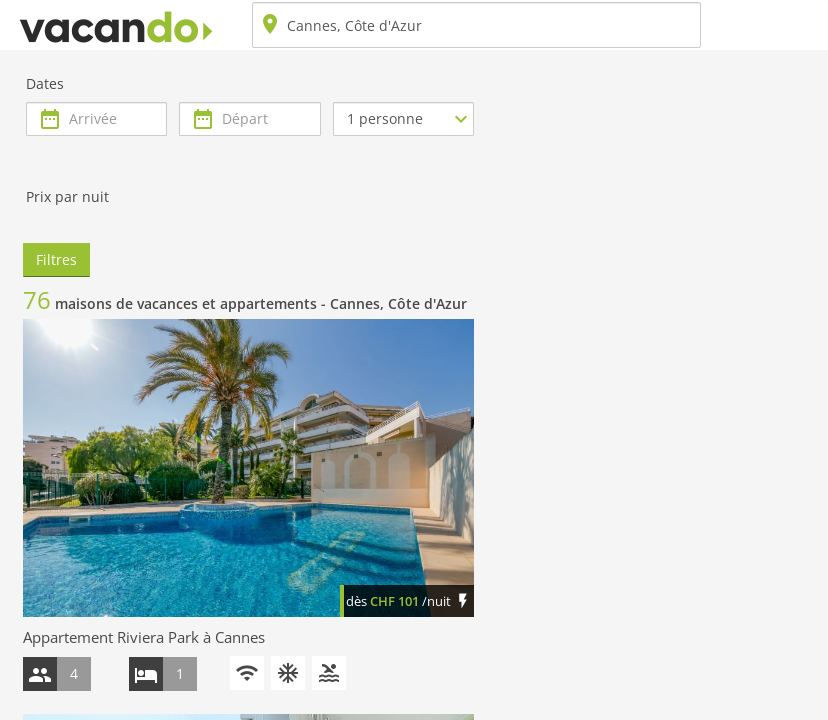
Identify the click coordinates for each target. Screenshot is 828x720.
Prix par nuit (67, 196)
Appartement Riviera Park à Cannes (144, 637)
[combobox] (476, 25)
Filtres (56, 259)
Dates (45, 83)
